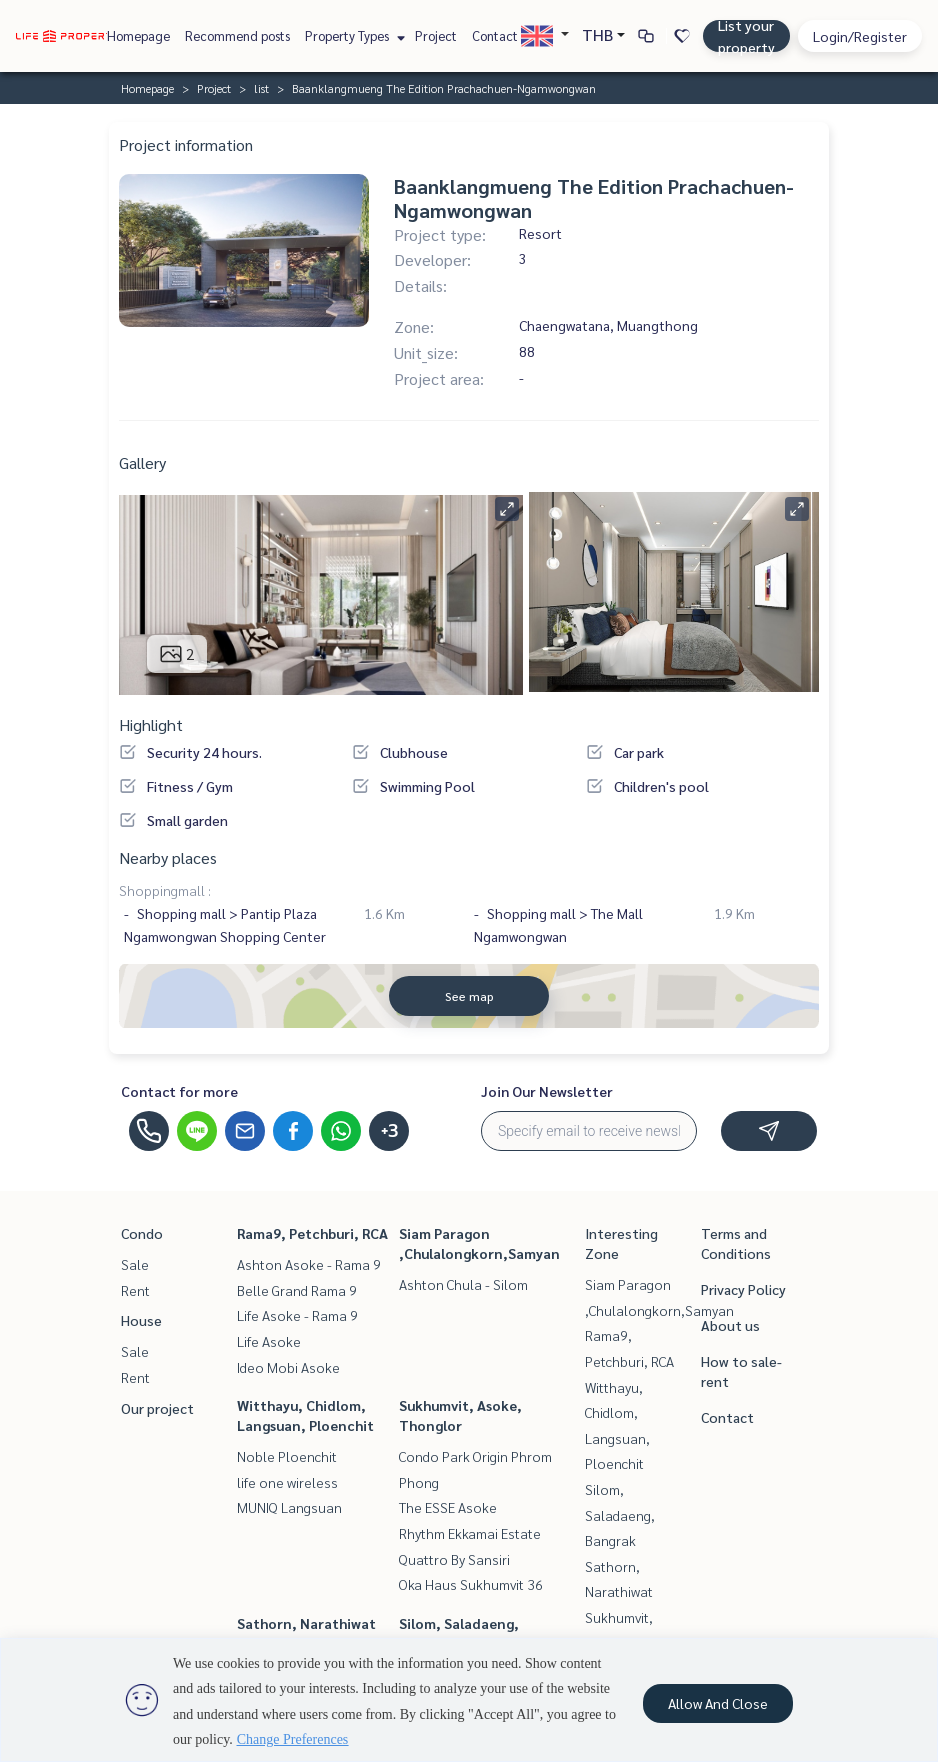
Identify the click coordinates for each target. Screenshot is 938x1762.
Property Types (352, 35)
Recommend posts (237, 35)
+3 (389, 1131)
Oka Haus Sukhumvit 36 (471, 1584)
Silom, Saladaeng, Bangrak (620, 1514)
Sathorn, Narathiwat (306, 1623)
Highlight (151, 724)
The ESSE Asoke (448, 1507)
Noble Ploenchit (287, 1456)
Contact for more (179, 1091)
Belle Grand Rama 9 (297, 1290)
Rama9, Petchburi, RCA (312, 1233)
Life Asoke (269, 1341)
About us (730, 1325)
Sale (135, 1264)
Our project (157, 1408)
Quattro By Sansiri (454, 1559)
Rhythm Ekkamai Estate (470, 1533)
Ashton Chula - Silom (463, 1284)
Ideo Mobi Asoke (288, 1367)
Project (436, 35)
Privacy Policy (743, 1289)
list (261, 88)
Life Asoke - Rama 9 (297, 1315)
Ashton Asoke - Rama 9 (309, 1264)
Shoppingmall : (165, 890)
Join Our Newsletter (547, 1091)
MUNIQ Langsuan (289, 1507)
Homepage (138, 35)
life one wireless (287, 1482)
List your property (746, 36)
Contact (495, 35)
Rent (135, 1290)
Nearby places (168, 857)
